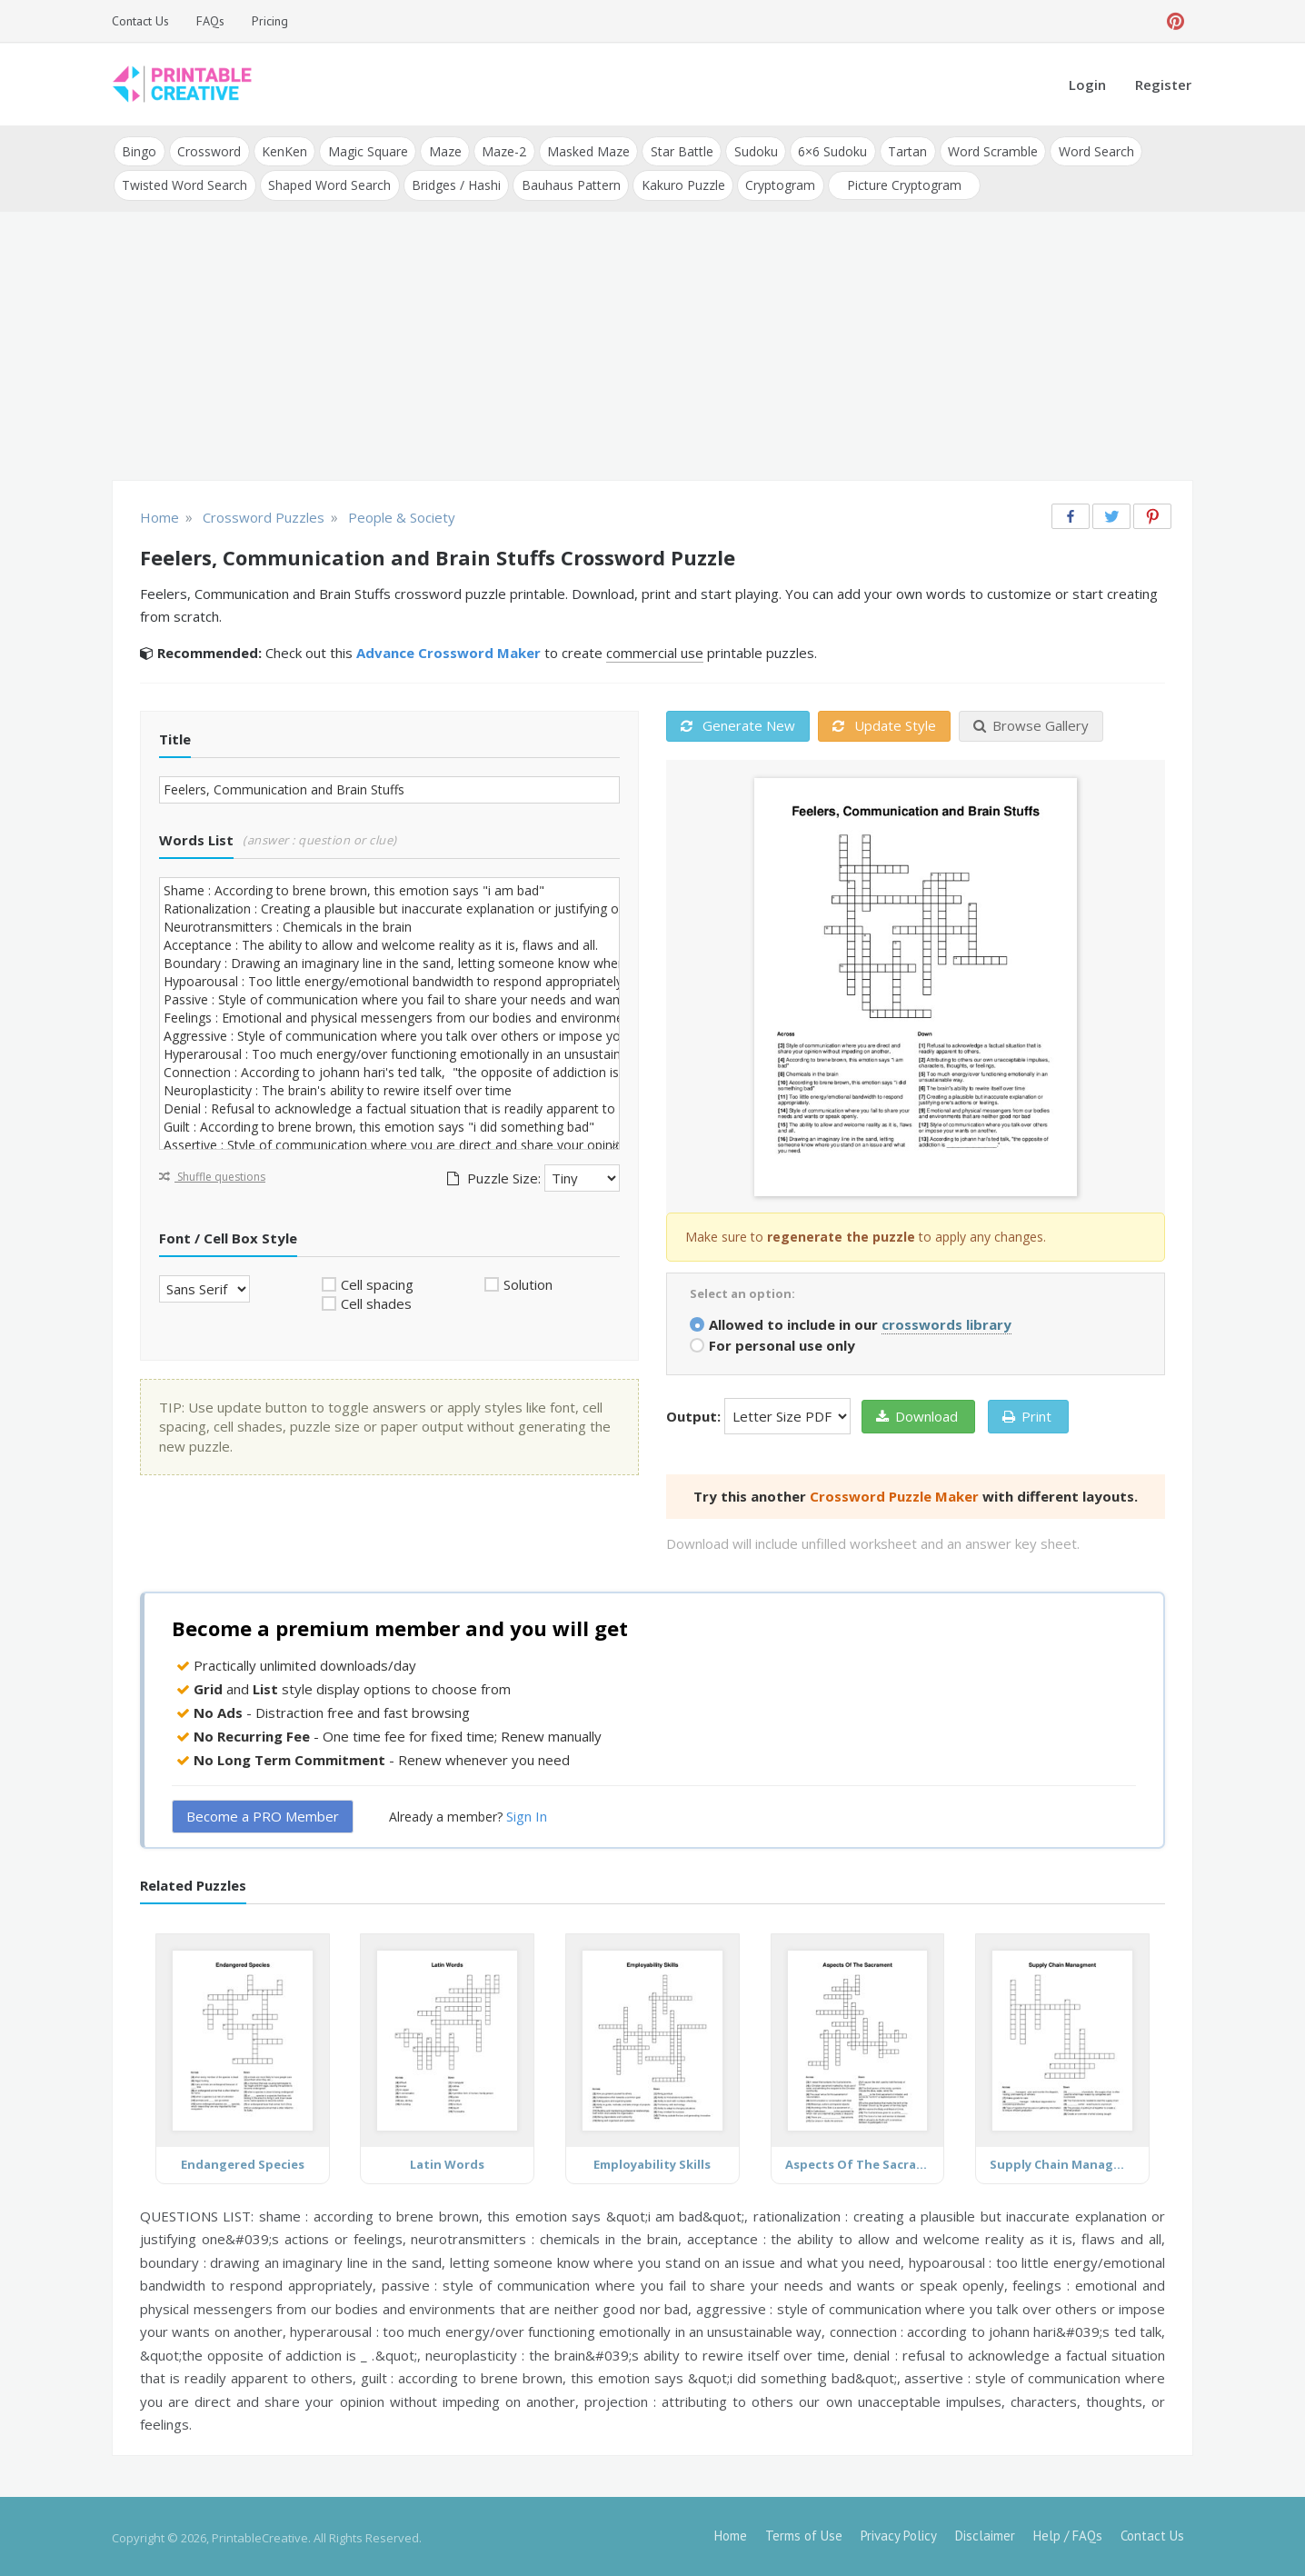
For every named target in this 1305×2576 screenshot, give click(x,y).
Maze (441, 150)
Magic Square (365, 150)
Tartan (900, 150)
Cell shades (376, 1302)
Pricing (270, 21)
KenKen (282, 150)
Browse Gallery (1031, 723)
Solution (528, 1282)
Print (1026, 1413)
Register (1163, 84)
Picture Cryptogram (899, 183)
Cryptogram (777, 183)
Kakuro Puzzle (680, 183)
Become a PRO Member (262, 1814)
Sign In (526, 1814)
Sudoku (750, 150)
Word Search (1087, 150)
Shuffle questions (212, 1174)
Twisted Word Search (184, 183)
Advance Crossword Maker (448, 651)
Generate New (738, 723)
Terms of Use (803, 2532)
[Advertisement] (652, 345)
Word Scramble (985, 150)
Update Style (884, 723)
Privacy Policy (899, 2532)
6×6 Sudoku (826, 150)
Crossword (208, 150)
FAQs (210, 21)
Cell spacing (377, 1282)
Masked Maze (584, 150)
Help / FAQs (1067, 2532)
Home (730, 2532)
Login (1087, 84)
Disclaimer (985, 2532)
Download (917, 1413)
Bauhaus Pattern (568, 183)
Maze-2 (500, 150)
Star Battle (676, 150)
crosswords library (946, 1322)
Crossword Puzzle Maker (894, 1493)
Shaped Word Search (328, 183)
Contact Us (140, 21)
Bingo (139, 150)
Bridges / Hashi (454, 183)
